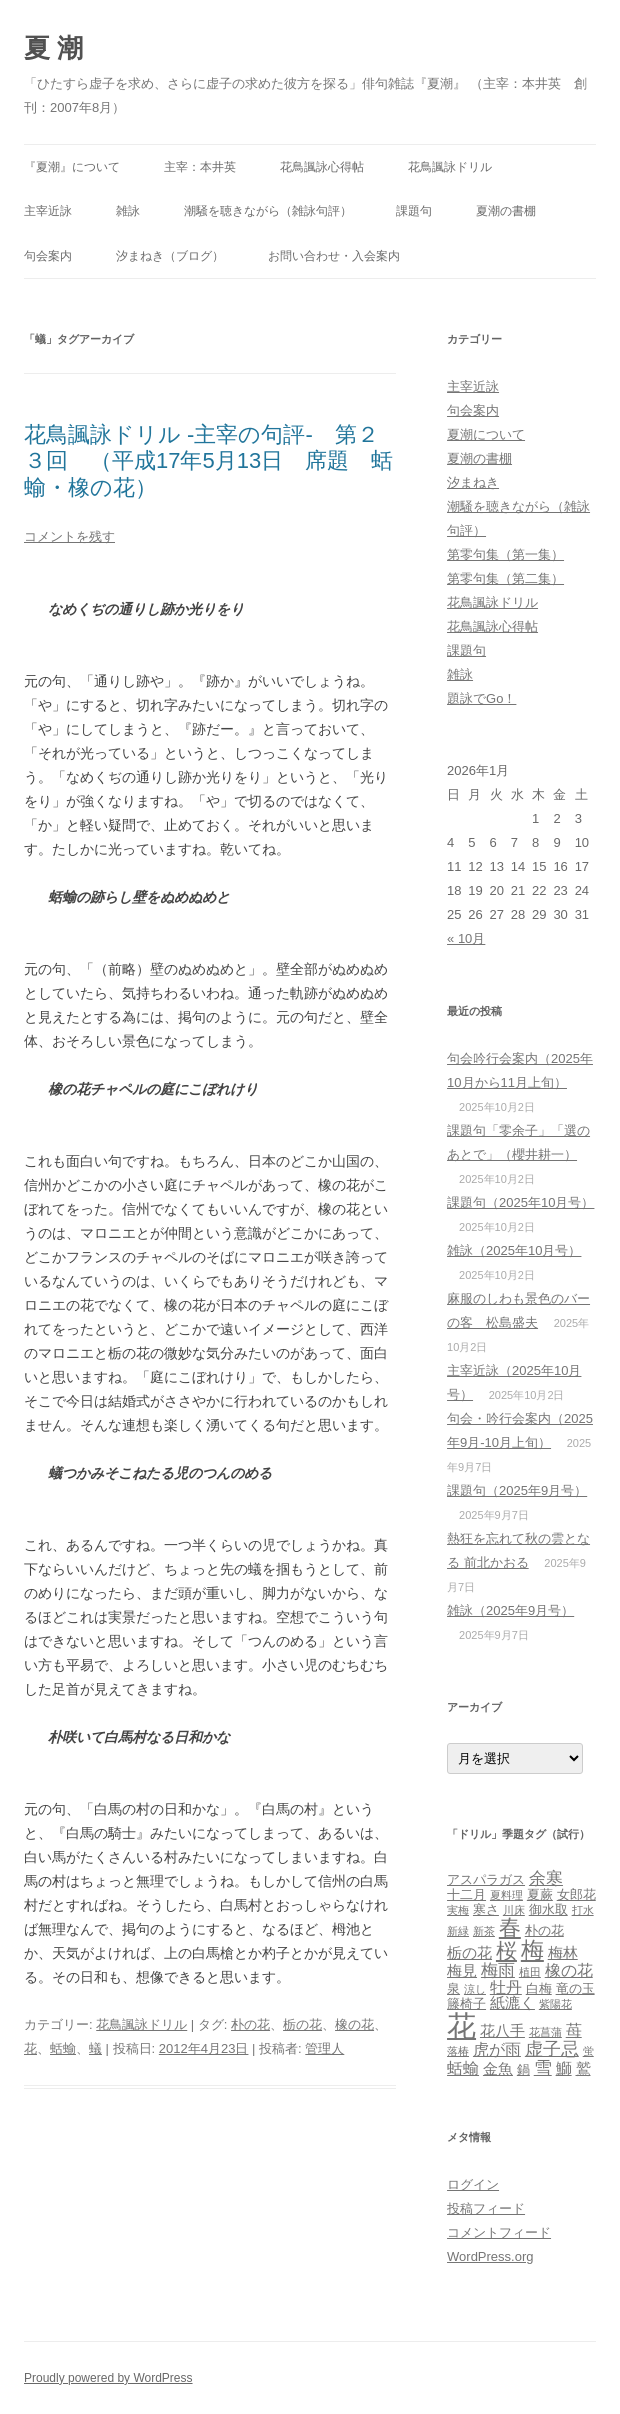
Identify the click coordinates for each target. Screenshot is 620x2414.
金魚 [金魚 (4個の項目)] (498, 2069)
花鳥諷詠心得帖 (322, 167)
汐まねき (473, 482)
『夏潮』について (72, 167)
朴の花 (250, 2024)
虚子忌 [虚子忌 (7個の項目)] (552, 2048)
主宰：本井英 (200, 167)
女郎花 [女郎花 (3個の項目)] (576, 1894)
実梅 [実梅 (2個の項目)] (458, 1910)
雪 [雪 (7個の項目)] (543, 2067)
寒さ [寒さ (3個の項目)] (486, 1909)
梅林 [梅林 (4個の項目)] (563, 1953)
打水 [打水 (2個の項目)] (583, 1910)
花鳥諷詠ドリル (450, 167)
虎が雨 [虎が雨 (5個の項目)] (497, 2049)
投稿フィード (486, 2208)
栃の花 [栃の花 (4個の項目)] (469, 1953)
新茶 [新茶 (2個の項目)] (484, 1931)
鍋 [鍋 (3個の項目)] (523, 2069)
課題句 (414, 211)
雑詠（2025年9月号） (510, 1610)
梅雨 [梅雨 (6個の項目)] (498, 1970)
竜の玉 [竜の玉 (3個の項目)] (575, 1988)
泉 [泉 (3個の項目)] (453, 1988)
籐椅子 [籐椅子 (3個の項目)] (466, 2003)
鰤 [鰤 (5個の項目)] (564, 2068)
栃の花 (302, 2024)
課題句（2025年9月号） (517, 1490)
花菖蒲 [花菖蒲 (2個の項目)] (545, 2032)
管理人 (324, 2048)
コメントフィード (499, 2232)
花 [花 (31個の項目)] (461, 2025)
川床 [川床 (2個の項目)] (514, 1910)
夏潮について (486, 434)
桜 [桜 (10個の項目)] (506, 1950)
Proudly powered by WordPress (108, 2378)
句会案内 (48, 256)
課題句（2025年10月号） (520, 1202)
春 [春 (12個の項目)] (510, 1927)
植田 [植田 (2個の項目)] (530, 1972)
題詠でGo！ (481, 698)
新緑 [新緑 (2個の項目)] (458, 1931)
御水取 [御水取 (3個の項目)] (548, 1909)
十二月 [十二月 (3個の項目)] (466, 1894)
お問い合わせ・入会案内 (334, 256)
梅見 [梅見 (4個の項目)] (462, 1971)
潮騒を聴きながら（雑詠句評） (268, 211)
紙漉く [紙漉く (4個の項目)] (512, 2003)
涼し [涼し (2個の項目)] (475, 1989)
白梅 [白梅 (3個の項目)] (539, 1988)
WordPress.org (490, 2256)
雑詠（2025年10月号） (514, 1250)
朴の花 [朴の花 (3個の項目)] (544, 1930)
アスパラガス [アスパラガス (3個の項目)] (486, 1879)
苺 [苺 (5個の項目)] (574, 2030)
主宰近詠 (48, 211)
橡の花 (354, 2024)
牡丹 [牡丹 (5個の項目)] (506, 1987)
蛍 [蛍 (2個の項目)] (588, 2051)
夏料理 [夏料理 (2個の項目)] (506, 1895)
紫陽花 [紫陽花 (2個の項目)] (555, 2004)
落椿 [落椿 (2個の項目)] (458, 2051)
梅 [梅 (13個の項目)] (532, 1950)
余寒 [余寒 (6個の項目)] (546, 1878)
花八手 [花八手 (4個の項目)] (502, 2031)
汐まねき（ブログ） (170, 256)
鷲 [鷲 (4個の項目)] (583, 2069)
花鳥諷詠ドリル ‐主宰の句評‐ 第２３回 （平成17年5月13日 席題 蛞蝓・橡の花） (208, 461)
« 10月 (466, 938)
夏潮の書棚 (506, 211)
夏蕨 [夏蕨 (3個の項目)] (540, 1894)
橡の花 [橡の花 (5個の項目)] (569, 1970)
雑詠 (128, 211)
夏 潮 (53, 48)
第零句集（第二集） (505, 578)
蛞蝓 (63, 2048)
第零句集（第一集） (505, 554)
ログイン (473, 2184)
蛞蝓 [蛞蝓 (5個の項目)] (463, 2068)
